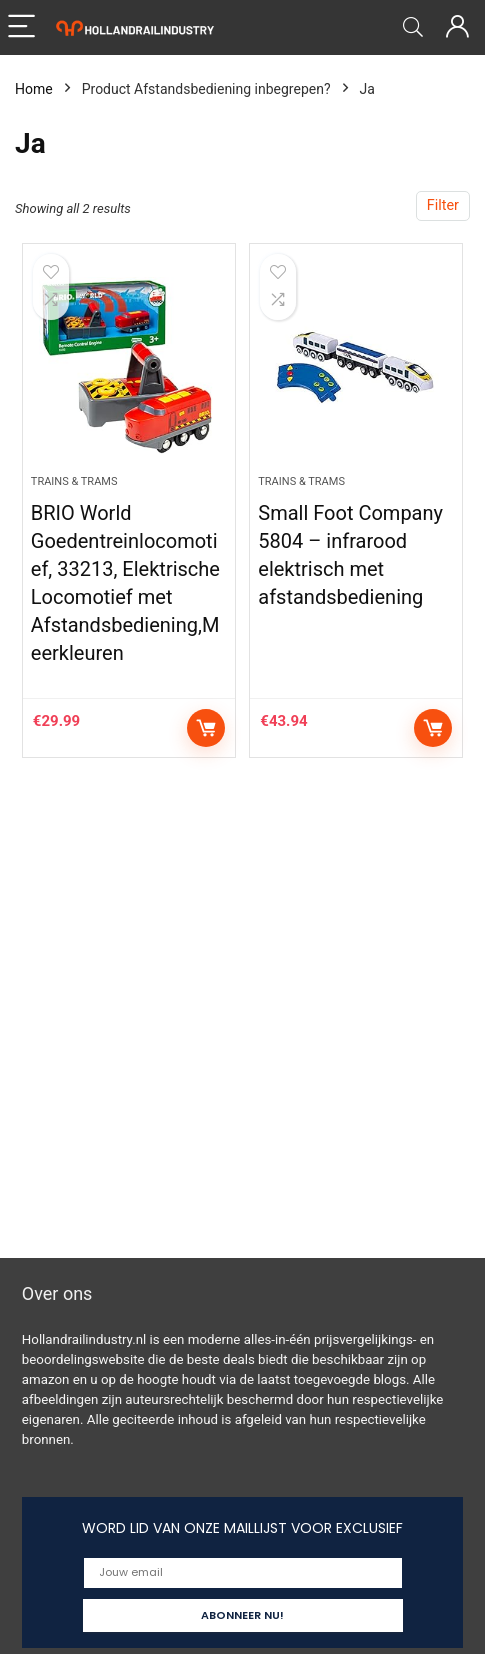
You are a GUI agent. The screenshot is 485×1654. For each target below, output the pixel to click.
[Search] (413, 27)
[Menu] (24, 27)
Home (34, 89)
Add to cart (206, 728)
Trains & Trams (74, 481)
